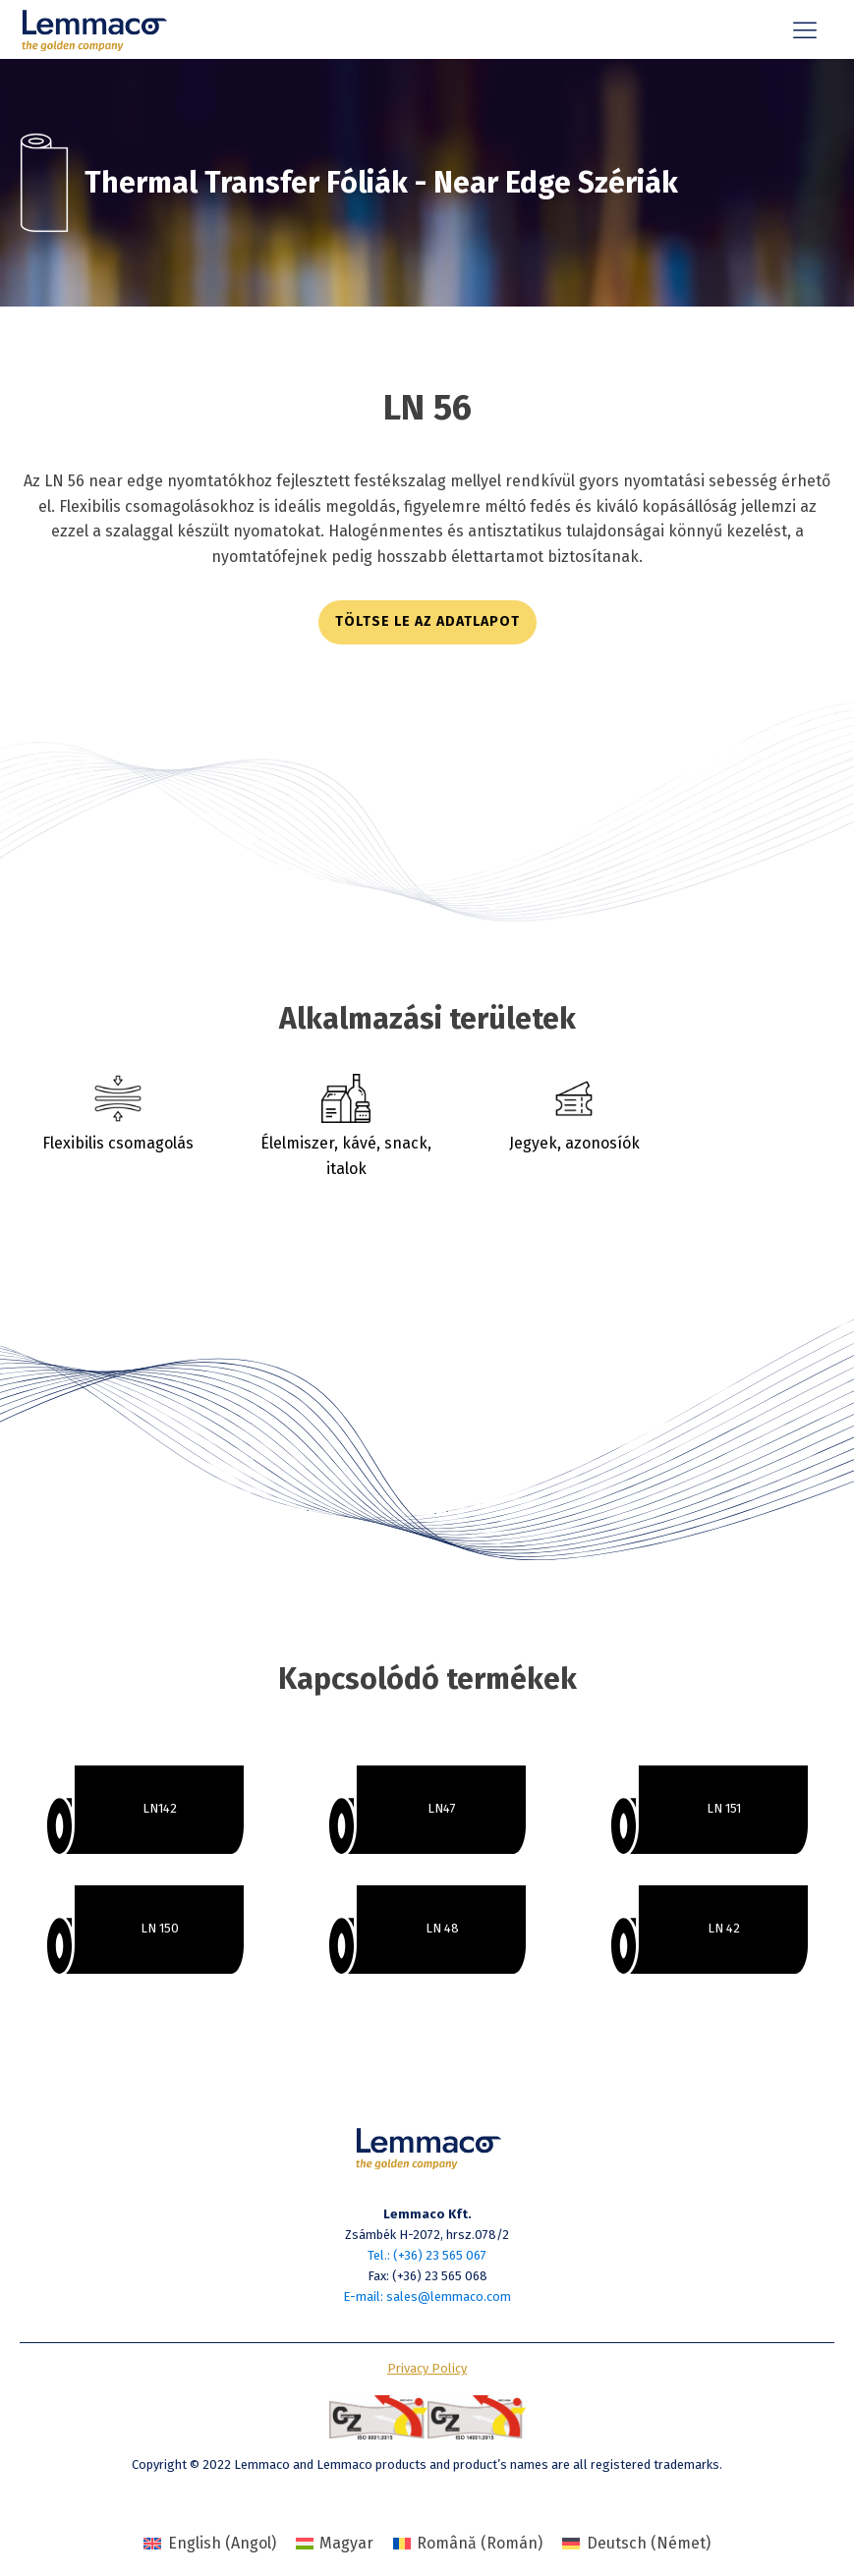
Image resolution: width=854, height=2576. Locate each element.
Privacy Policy (427, 2368)
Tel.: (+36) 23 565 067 (427, 2255)
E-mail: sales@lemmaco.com (427, 2296)
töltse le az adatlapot (427, 621)
